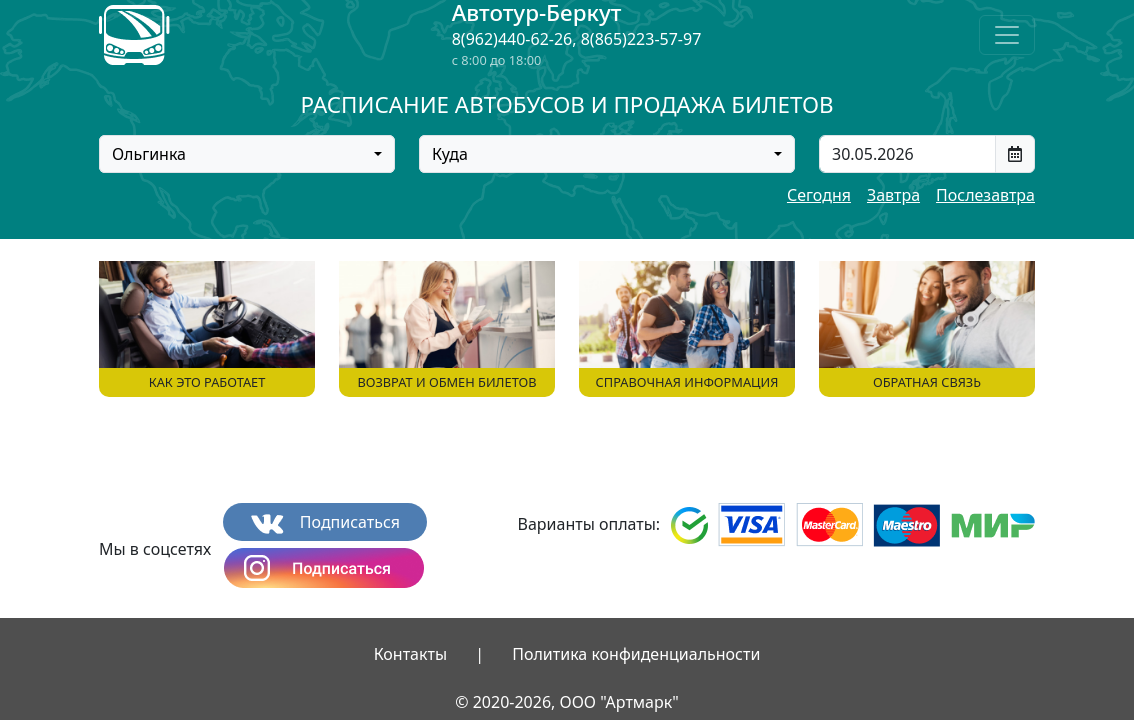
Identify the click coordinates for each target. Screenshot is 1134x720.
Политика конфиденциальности (636, 654)
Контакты (410, 654)
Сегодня (819, 195)
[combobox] (247, 154)
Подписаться (325, 522)
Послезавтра (985, 195)
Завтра (893, 195)
